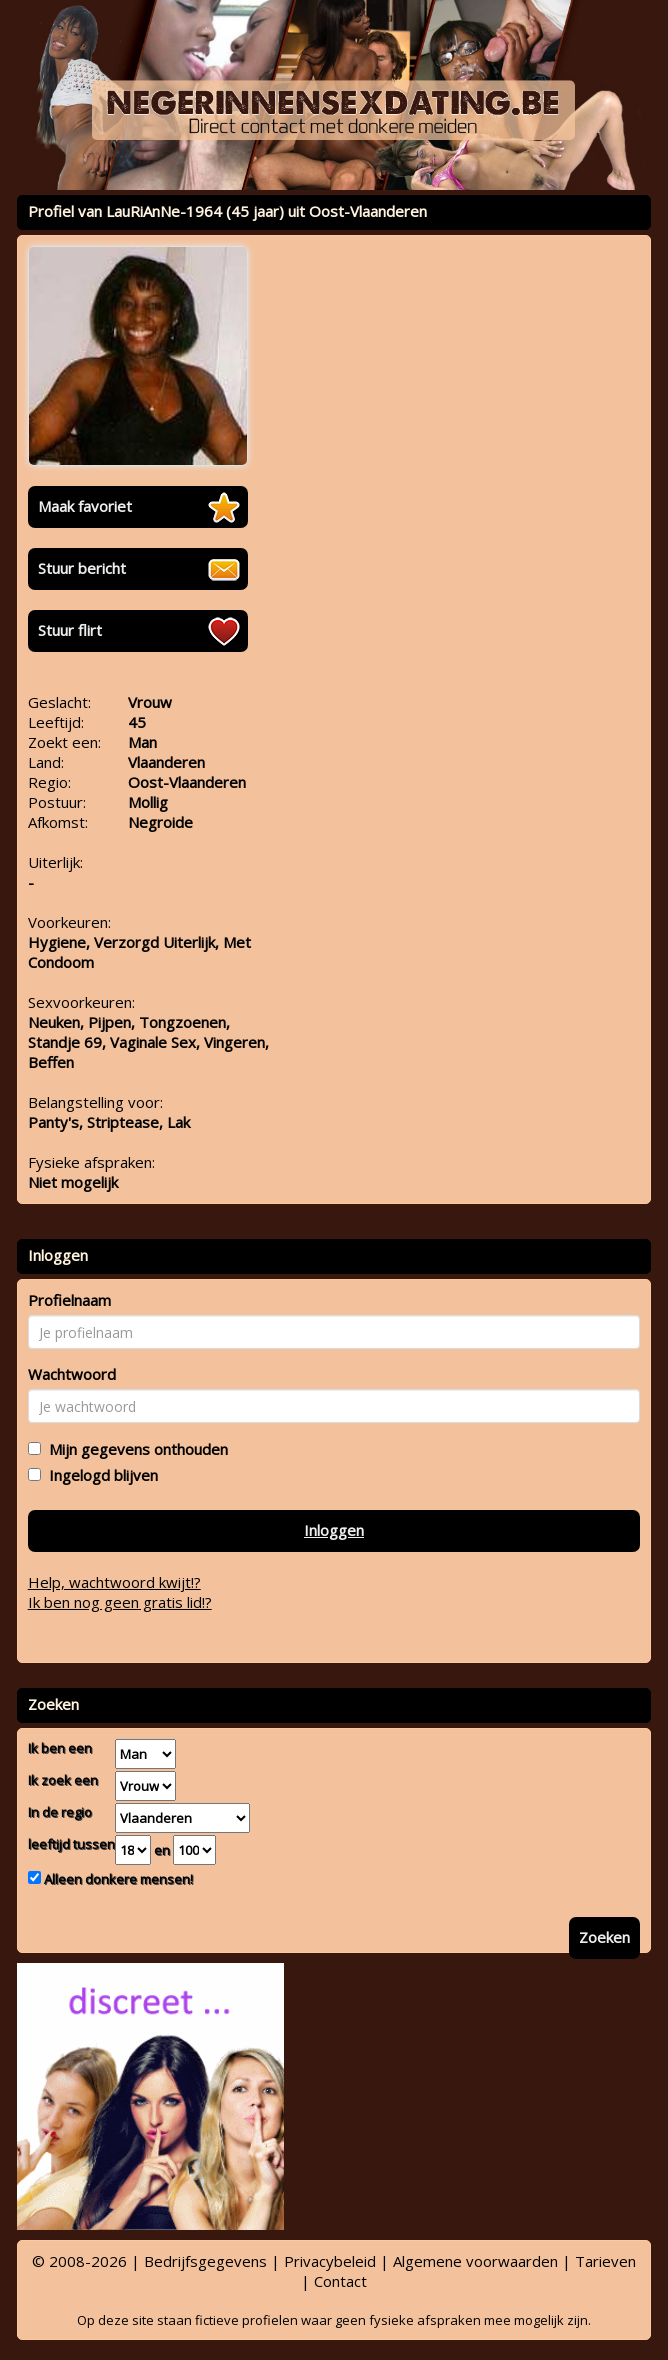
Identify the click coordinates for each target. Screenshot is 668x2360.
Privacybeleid (330, 2261)
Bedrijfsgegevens (205, 2261)
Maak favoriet (85, 506)
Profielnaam (69, 1300)
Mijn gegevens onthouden (134, 1449)
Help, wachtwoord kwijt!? (114, 1582)
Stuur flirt (70, 630)
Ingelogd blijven (99, 1475)
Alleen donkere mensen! (117, 1879)
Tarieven (605, 2261)
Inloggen (334, 1530)
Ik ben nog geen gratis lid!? (120, 1602)
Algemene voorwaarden (475, 2261)
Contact (340, 2281)
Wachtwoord (72, 1374)
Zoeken (604, 1937)
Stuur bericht (82, 568)
